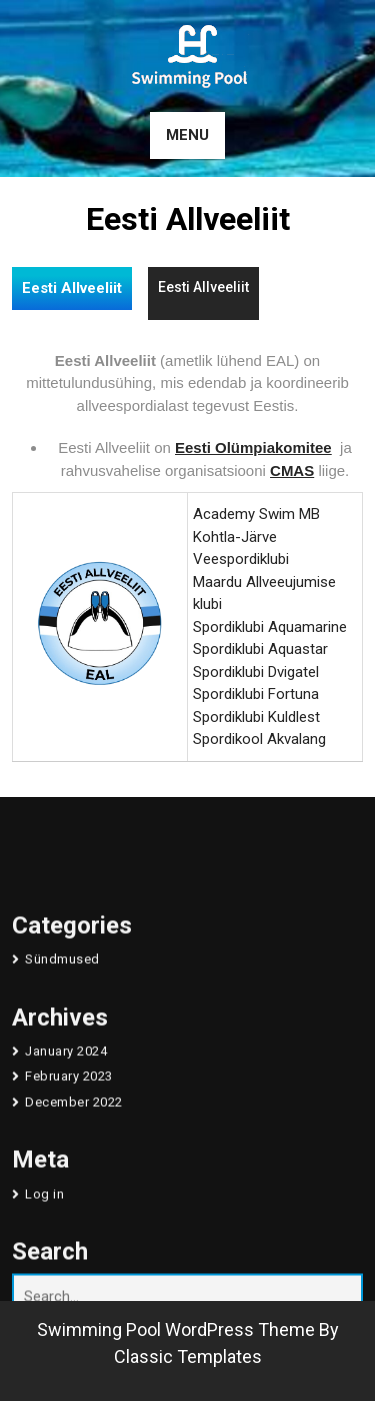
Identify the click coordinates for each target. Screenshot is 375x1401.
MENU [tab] (187, 135)
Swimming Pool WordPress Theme (176, 1329)
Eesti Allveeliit (72, 288)
